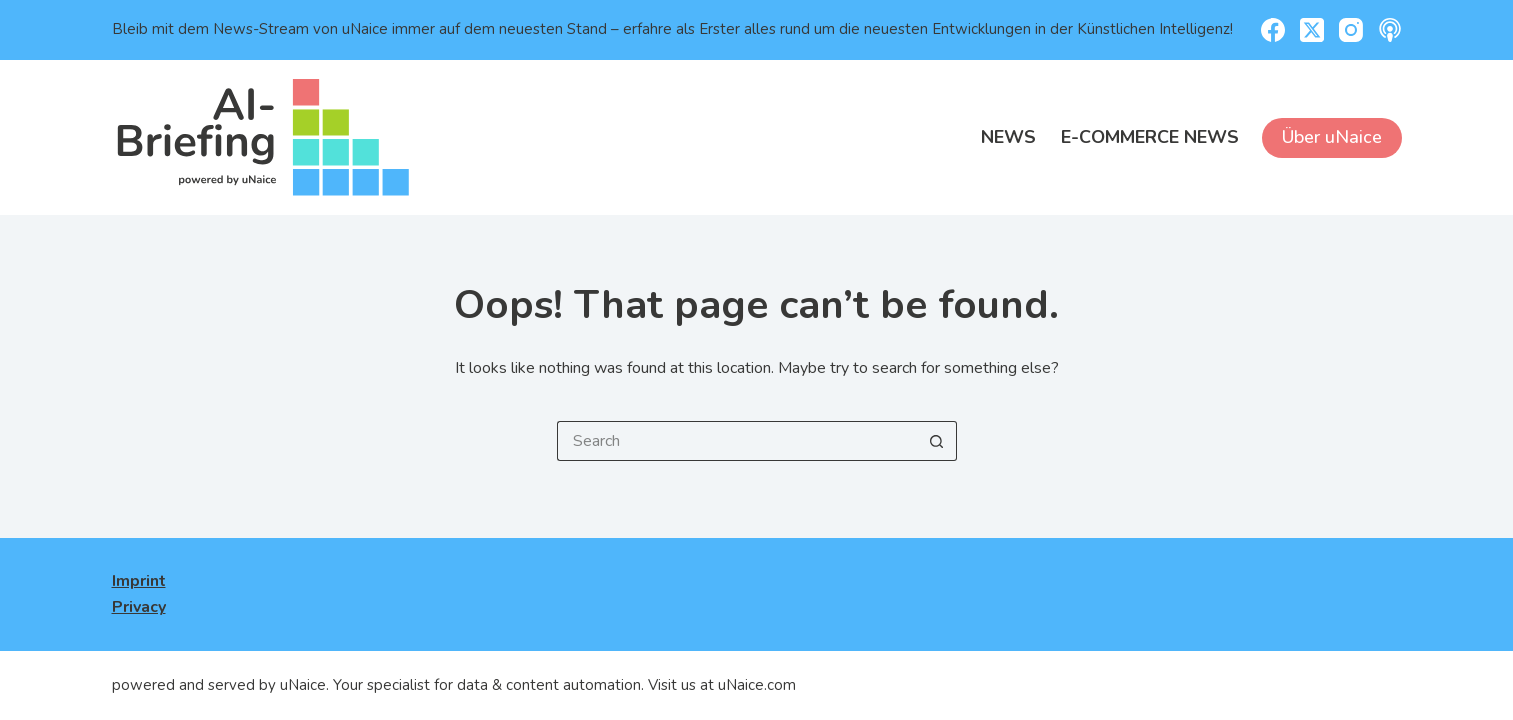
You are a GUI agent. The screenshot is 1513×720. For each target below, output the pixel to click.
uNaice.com (757, 685)
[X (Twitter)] (1312, 30)
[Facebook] (1273, 30)
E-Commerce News (1150, 137)
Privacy (139, 607)
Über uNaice (1332, 137)
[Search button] (937, 441)
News (1008, 137)
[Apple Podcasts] (1390, 30)
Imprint (139, 581)
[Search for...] (737, 441)
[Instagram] (1351, 30)
